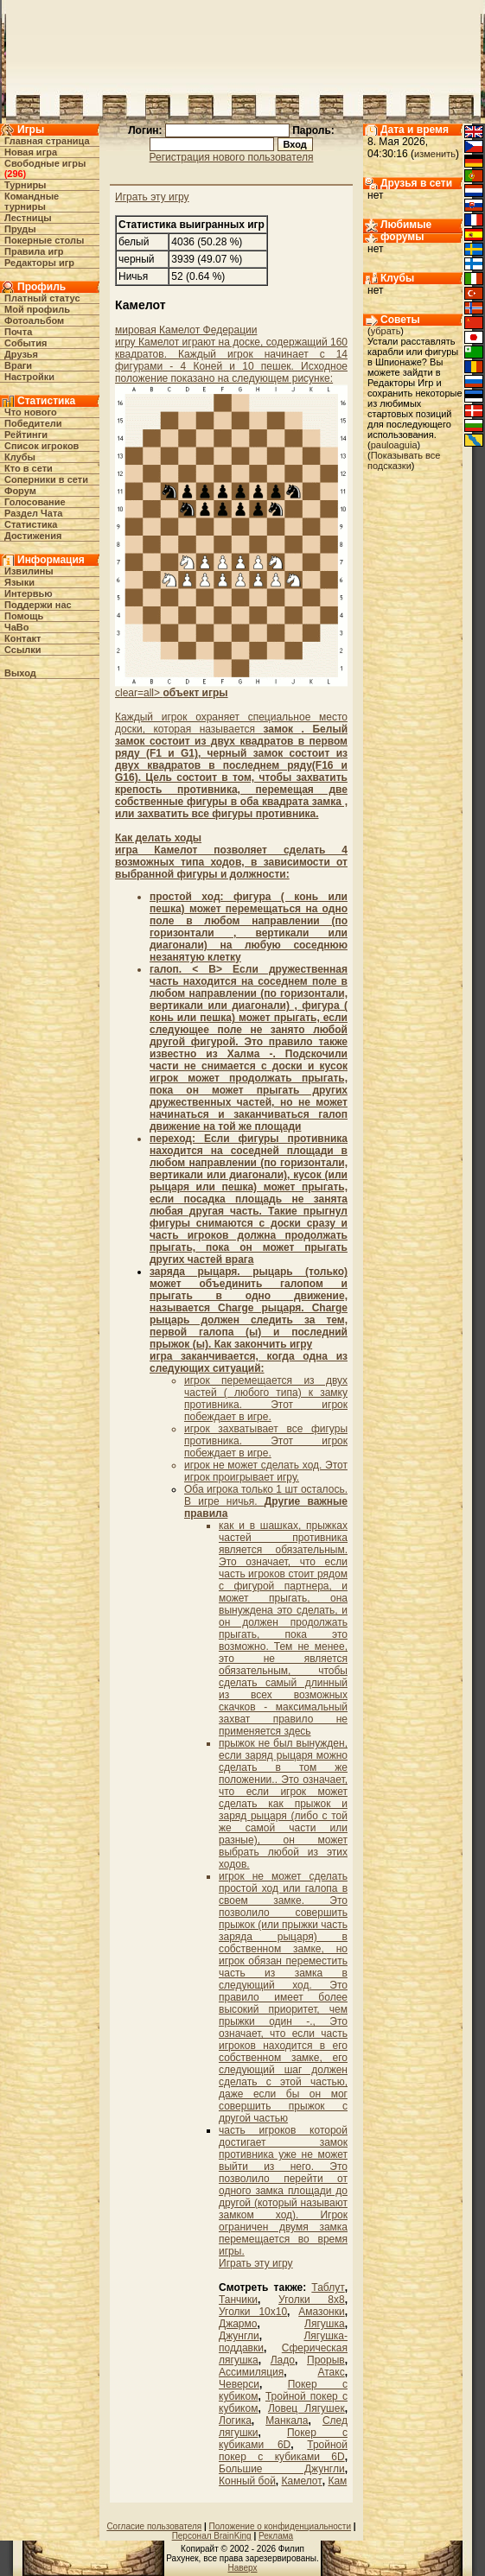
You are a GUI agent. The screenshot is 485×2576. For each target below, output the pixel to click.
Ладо (283, 2360)
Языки (19, 582)
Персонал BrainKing (212, 2536)
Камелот (302, 2481)
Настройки (29, 376)
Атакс (330, 2372)
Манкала (286, 2420)
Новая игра (30, 152)
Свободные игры (45, 163)
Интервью (28, 593)
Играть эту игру (152, 197)
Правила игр (34, 251)
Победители (33, 423)
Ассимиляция (251, 2372)
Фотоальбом (34, 320)
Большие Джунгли (282, 2469)
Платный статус (42, 298)
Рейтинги (26, 434)
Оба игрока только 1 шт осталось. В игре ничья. (266, 1501)
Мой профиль (37, 309)
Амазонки (321, 2312)
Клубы (19, 457)
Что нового (30, 412)
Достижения (32, 535)
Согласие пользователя (153, 2526)
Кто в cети (28, 468)
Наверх (243, 2568)
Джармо (238, 2324)
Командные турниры (31, 201)
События (25, 343)
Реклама (275, 2536)
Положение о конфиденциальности (280, 2526)
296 (14, 173)
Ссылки (22, 649)
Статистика (31, 524)
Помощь (23, 616)
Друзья (21, 354)
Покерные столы (44, 240)
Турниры (25, 185)
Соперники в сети (46, 479)
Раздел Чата (33, 513)
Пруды (20, 229)
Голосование (35, 502)
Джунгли (239, 2336)
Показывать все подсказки (403, 460)
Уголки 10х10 (253, 2312)
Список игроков (41, 446)
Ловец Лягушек (306, 2408)
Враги (18, 365)
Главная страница (47, 141)
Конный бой (247, 2481)
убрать (386, 331)
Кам (337, 2481)
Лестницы (28, 218)
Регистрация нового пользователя (232, 157)
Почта (18, 332)
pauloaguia (394, 445)
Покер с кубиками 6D (283, 2439)
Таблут (327, 2287)
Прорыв (326, 2360)
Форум (20, 490)
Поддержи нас (38, 605)
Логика (235, 2420)
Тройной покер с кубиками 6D (283, 2451)
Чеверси (239, 2384)
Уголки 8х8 (311, 2300)
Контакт (22, 638)
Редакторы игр (39, 262)
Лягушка (324, 2324)
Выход (20, 673)
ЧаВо (16, 627)
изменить (435, 154)
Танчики (238, 2300)
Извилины (29, 571)
